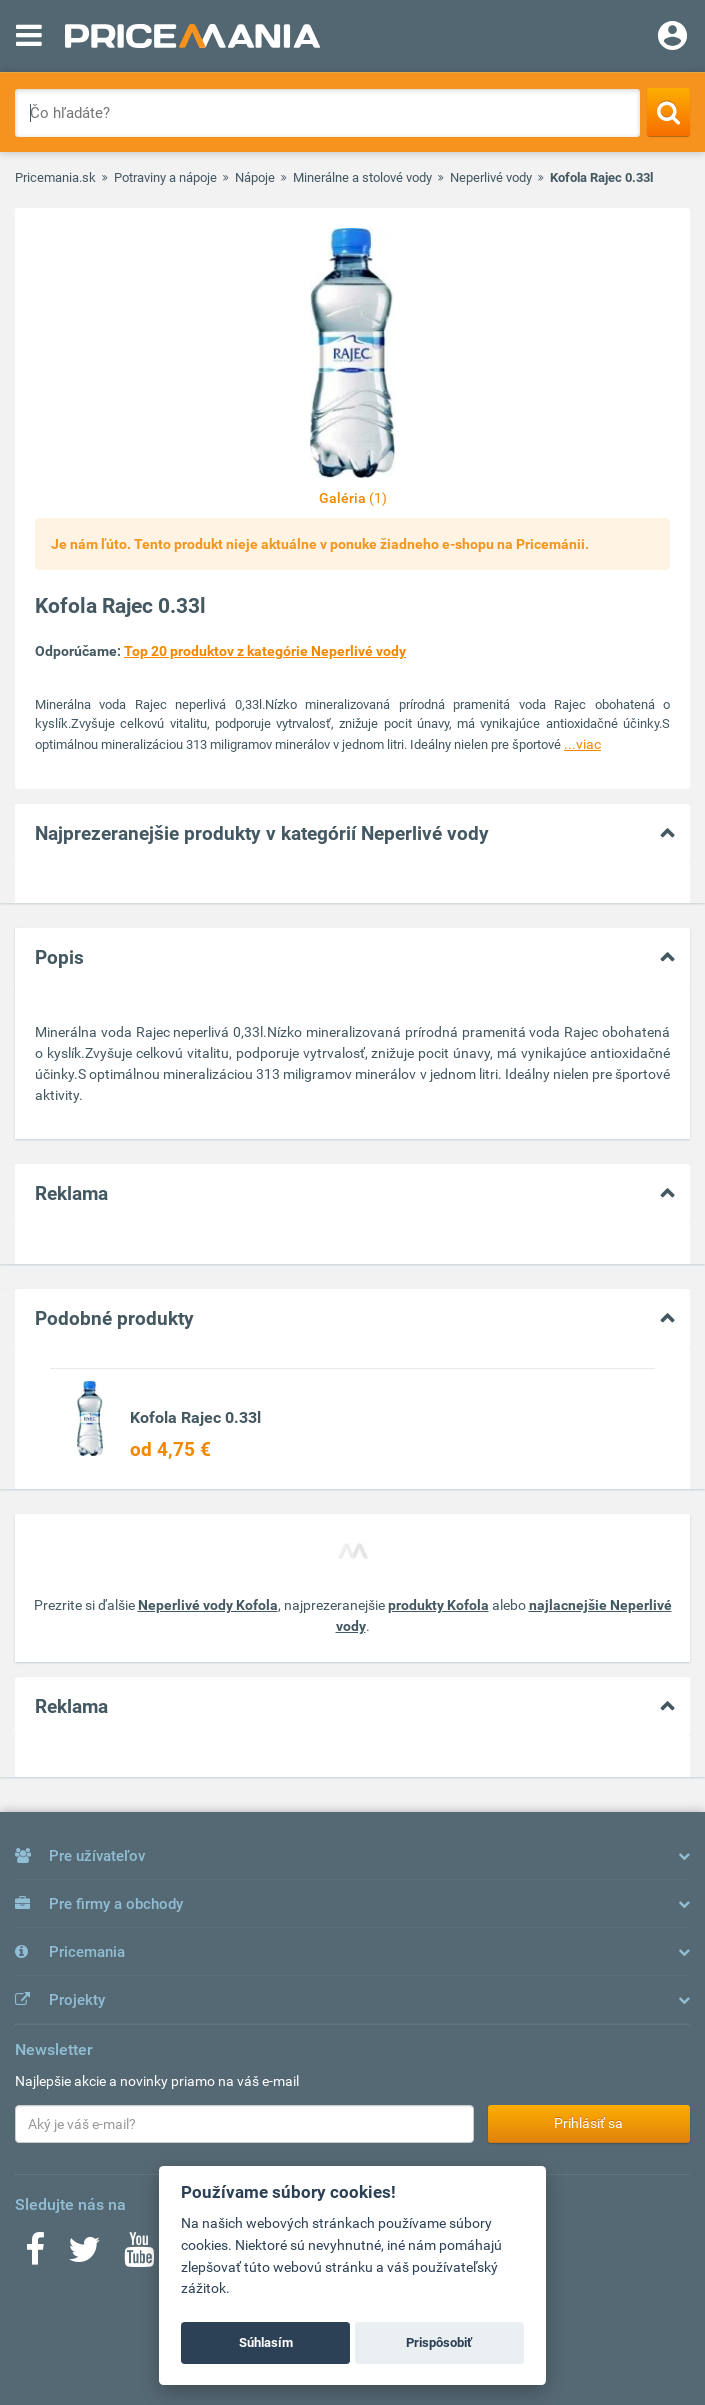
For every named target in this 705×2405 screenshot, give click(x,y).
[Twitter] (84, 2256)
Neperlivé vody (491, 177)
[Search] (668, 112)
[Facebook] (35, 2256)
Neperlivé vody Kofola (208, 1605)
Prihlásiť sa (588, 2123)
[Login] (672, 38)
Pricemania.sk (55, 177)
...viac (582, 744)
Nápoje (255, 177)
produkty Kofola (438, 1605)
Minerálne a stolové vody (362, 177)
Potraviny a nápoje (165, 177)
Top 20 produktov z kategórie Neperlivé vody (265, 651)
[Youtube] (139, 2256)
